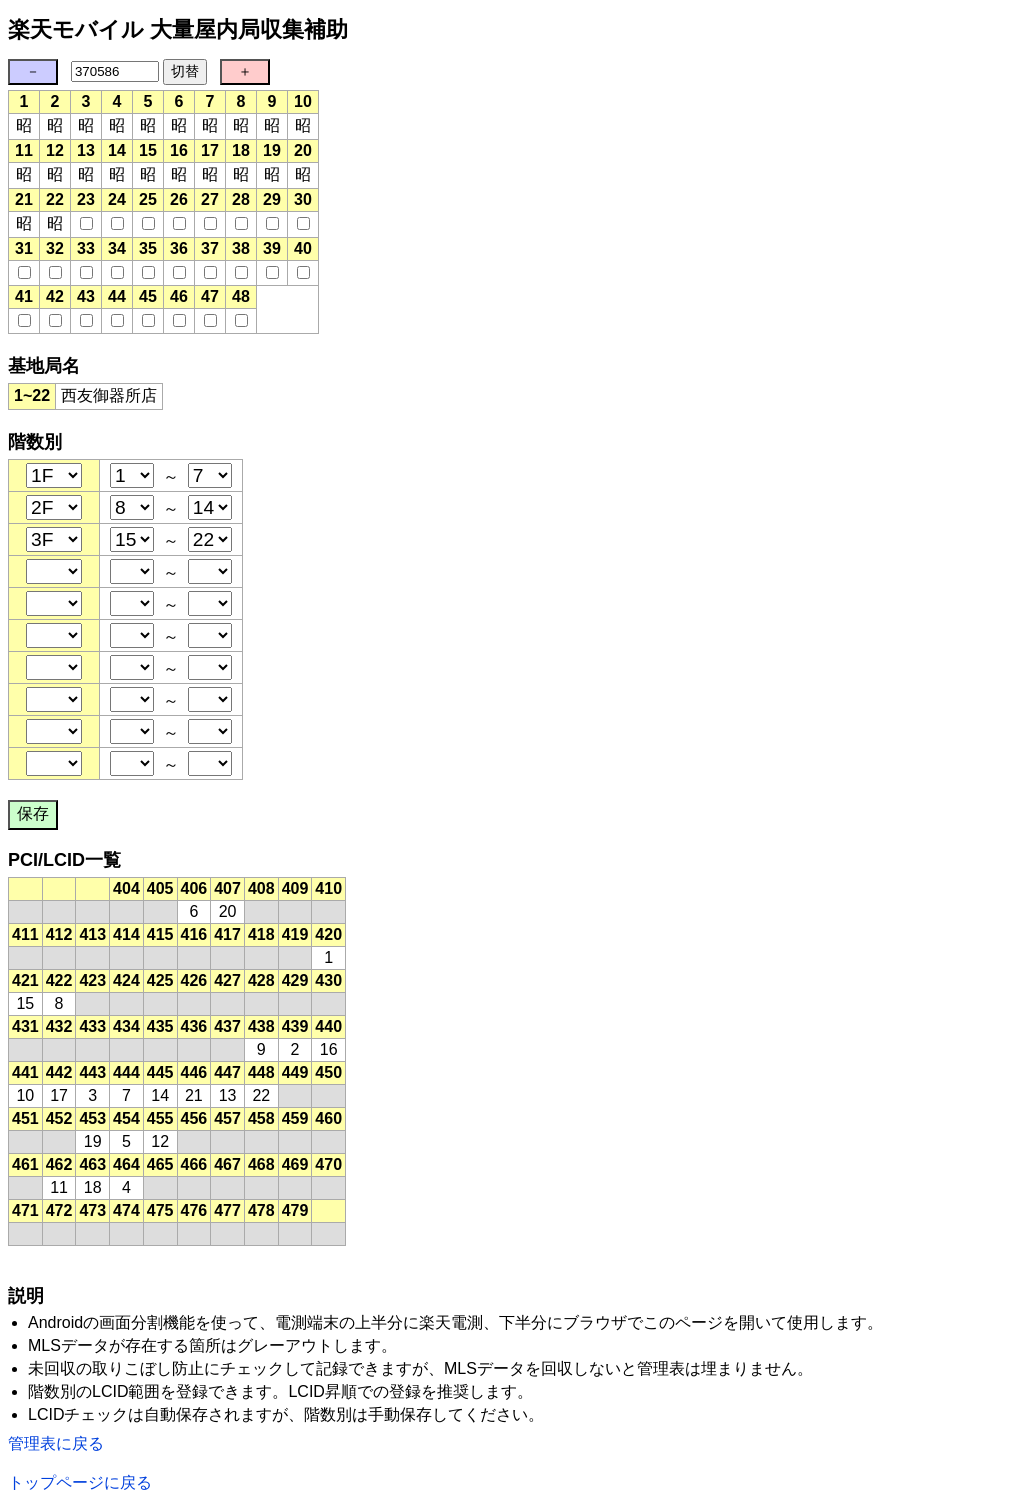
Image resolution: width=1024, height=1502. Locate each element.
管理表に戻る (56, 1443)
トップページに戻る (80, 1482)
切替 (185, 71)
